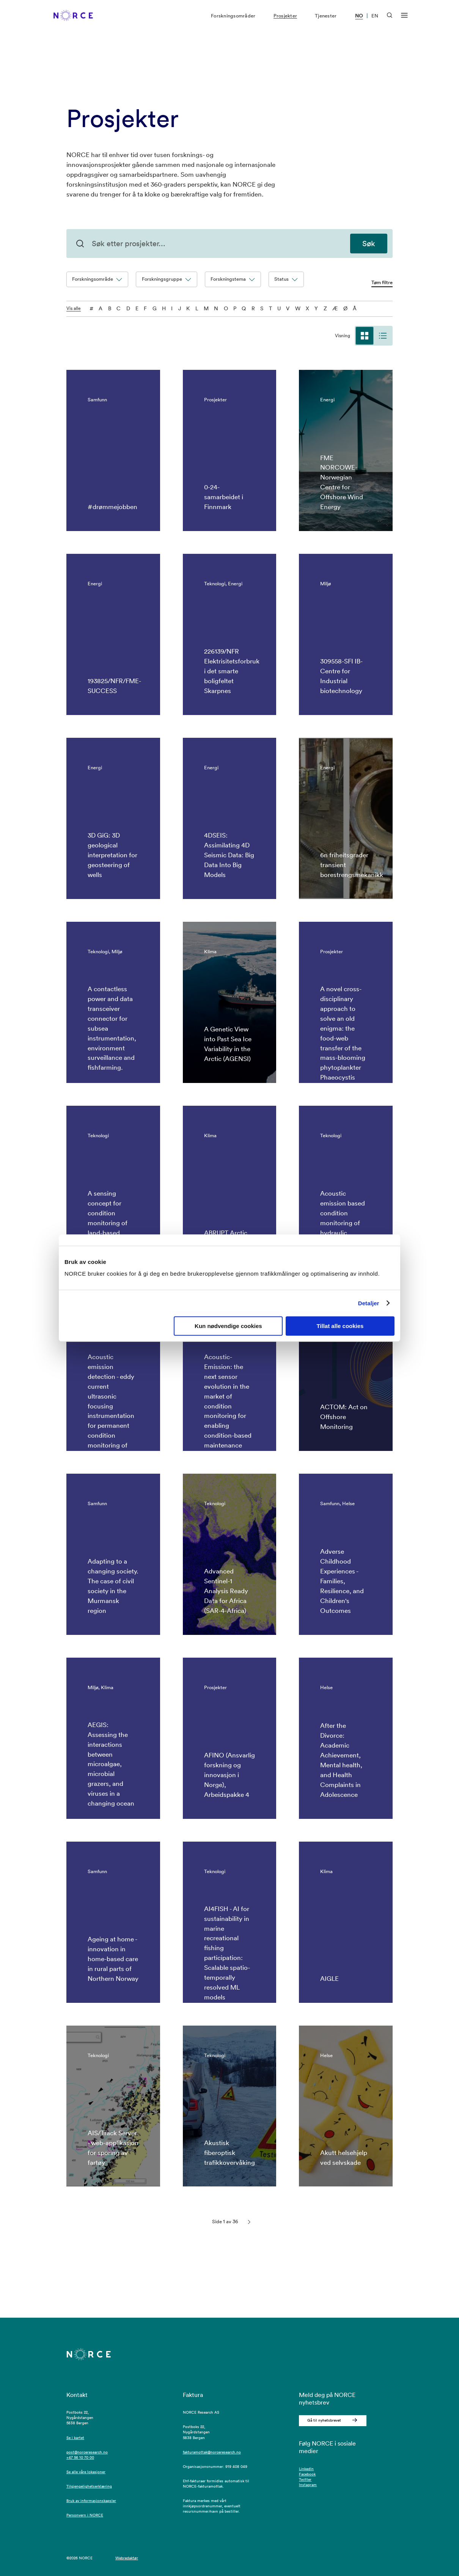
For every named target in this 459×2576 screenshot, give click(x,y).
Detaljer (368, 1303)
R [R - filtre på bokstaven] (253, 308)
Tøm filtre (382, 282)
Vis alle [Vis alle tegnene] (73, 308)
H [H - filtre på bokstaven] (164, 308)
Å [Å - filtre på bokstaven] (355, 308)
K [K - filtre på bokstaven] (188, 308)
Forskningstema (233, 279)
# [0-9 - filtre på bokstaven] (91, 308)
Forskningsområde (97, 279)
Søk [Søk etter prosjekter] (368, 243)
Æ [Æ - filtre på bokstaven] (335, 308)
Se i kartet (75, 2438)
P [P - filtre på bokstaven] (234, 308)
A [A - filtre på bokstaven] (100, 308)
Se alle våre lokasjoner (85, 2472)
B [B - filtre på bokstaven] (109, 308)
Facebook (307, 2474)
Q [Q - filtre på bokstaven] (244, 308)
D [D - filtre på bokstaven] (128, 308)
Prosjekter (285, 20)
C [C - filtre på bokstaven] (118, 308)
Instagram (308, 2485)
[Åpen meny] (404, 20)
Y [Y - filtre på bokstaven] (316, 308)
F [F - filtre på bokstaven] (145, 308)
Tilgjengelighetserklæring (89, 2486)
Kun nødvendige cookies (228, 1326)
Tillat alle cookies (339, 1326)
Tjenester (325, 20)
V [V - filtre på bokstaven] (287, 308)
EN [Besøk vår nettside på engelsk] (374, 20)
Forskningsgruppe (167, 279)
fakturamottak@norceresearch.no (212, 2452)
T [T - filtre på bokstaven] (270, 308)
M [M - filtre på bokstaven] (206, 308)
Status (286, 279)
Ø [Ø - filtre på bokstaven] (345, 308)
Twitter (305, 2479)
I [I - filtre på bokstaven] (172, 308)
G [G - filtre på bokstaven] (154, 308)
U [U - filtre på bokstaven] (279, 308)
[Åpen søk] (389, 20)
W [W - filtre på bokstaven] (297, 308)
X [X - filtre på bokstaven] (307, 308)
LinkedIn (306, 2469)
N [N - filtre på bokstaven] (216, 308)
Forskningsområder (233, 20)
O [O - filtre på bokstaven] (226, 308)
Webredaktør (126, 2558)
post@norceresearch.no (87, 2452)
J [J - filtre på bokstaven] (179, 308)
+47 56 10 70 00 (80, 2457)
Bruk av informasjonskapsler (91, 2501)
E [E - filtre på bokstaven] (136, 308)
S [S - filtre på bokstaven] (261, 308)
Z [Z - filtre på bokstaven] (325, 308)
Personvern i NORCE (84, 2515)
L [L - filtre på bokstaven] (196, 308)
